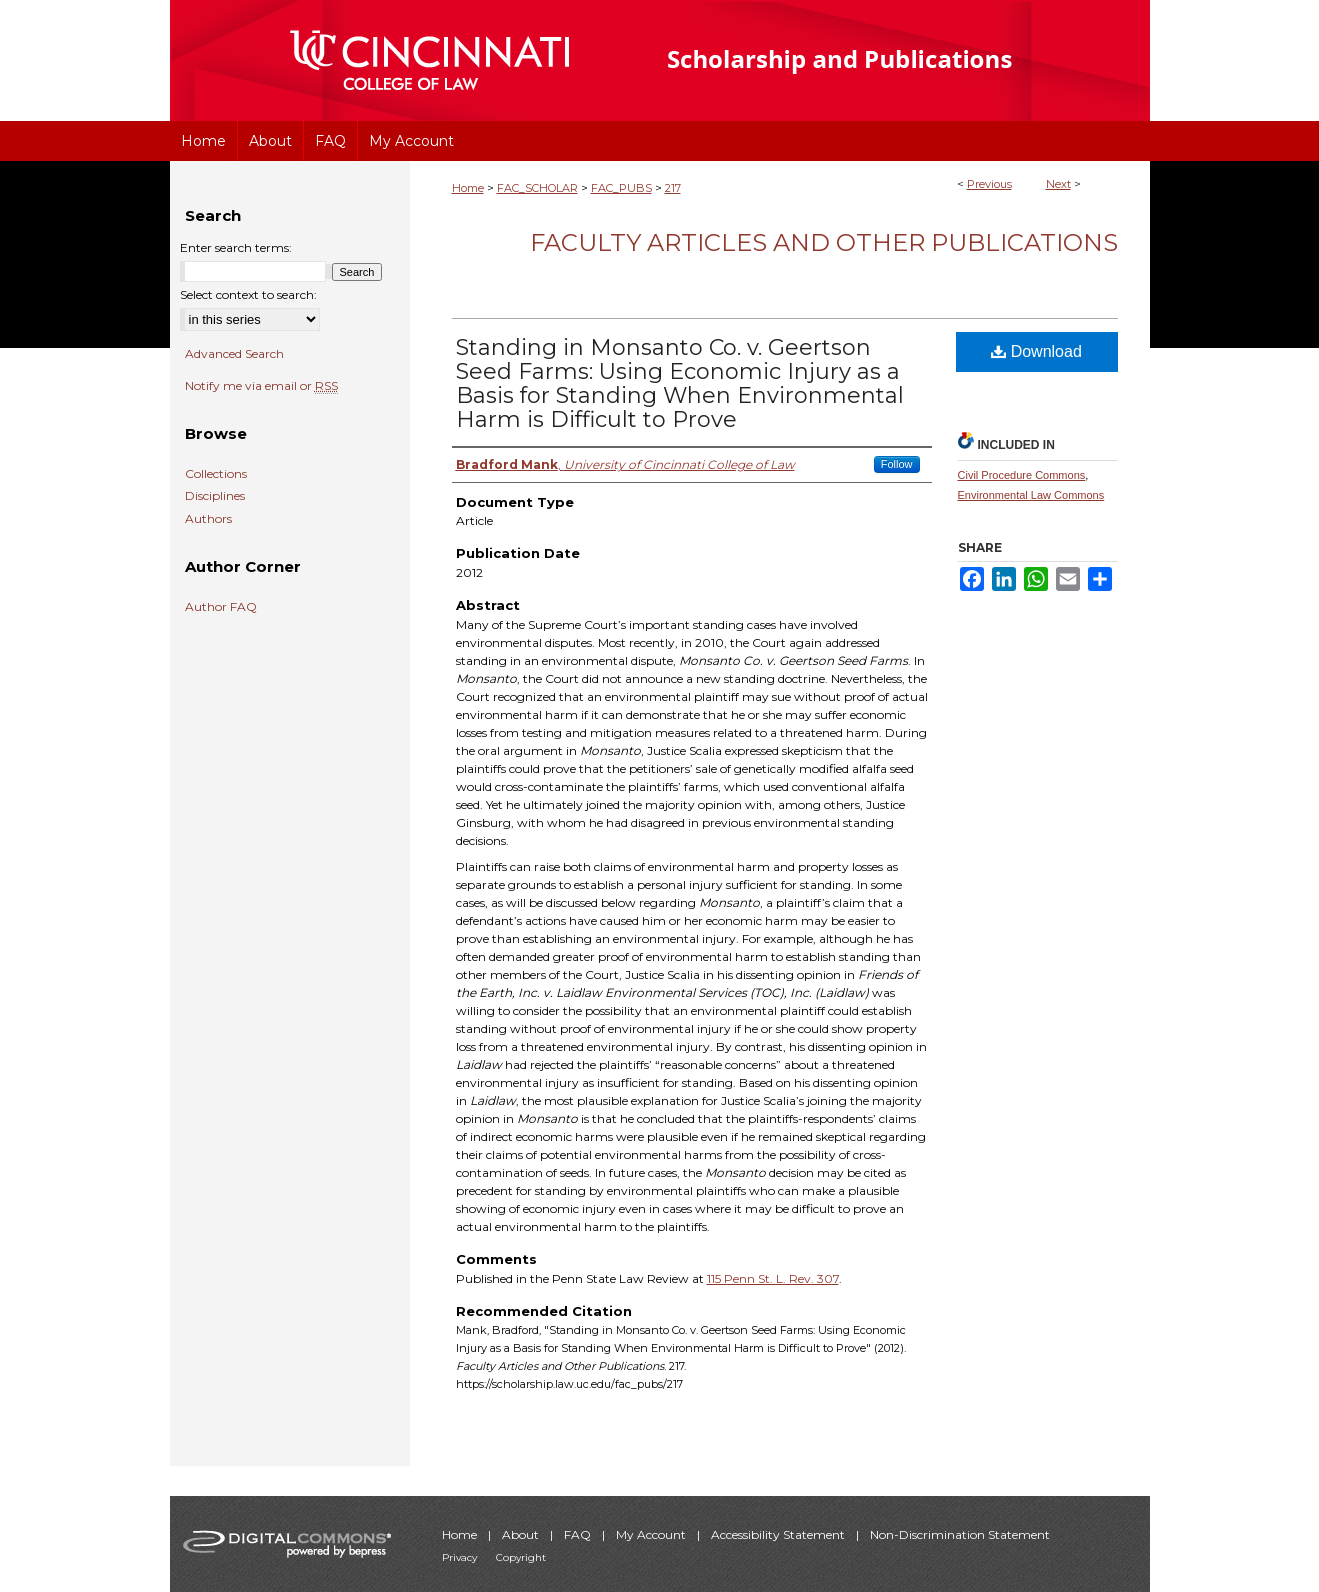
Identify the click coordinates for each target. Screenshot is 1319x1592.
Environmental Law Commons (1031, 495)
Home (468, 188)
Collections (216, 474)
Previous (989, 184)
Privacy (461, 1557)
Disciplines (215, 496)
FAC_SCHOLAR (537, 188)
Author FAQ (221, 607)
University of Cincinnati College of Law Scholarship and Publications (875, 60)
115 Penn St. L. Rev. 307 (773, 1278)
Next (1058, 184)
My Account (652, 1534)
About (522, 1534)
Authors (208, 519)
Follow (897, 464)
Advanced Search (234, 353)
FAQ (579, 1534)
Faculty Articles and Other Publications (824, 242)
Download (1036, 351)
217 (673, 188)
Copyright (521, 1557)
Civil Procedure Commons (1022, 475)
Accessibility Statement (779, 1534)
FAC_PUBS (621, 188)
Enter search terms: (236, 247)
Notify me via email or (261, 386)
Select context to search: (248, 294)
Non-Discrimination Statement (960, 1534)
